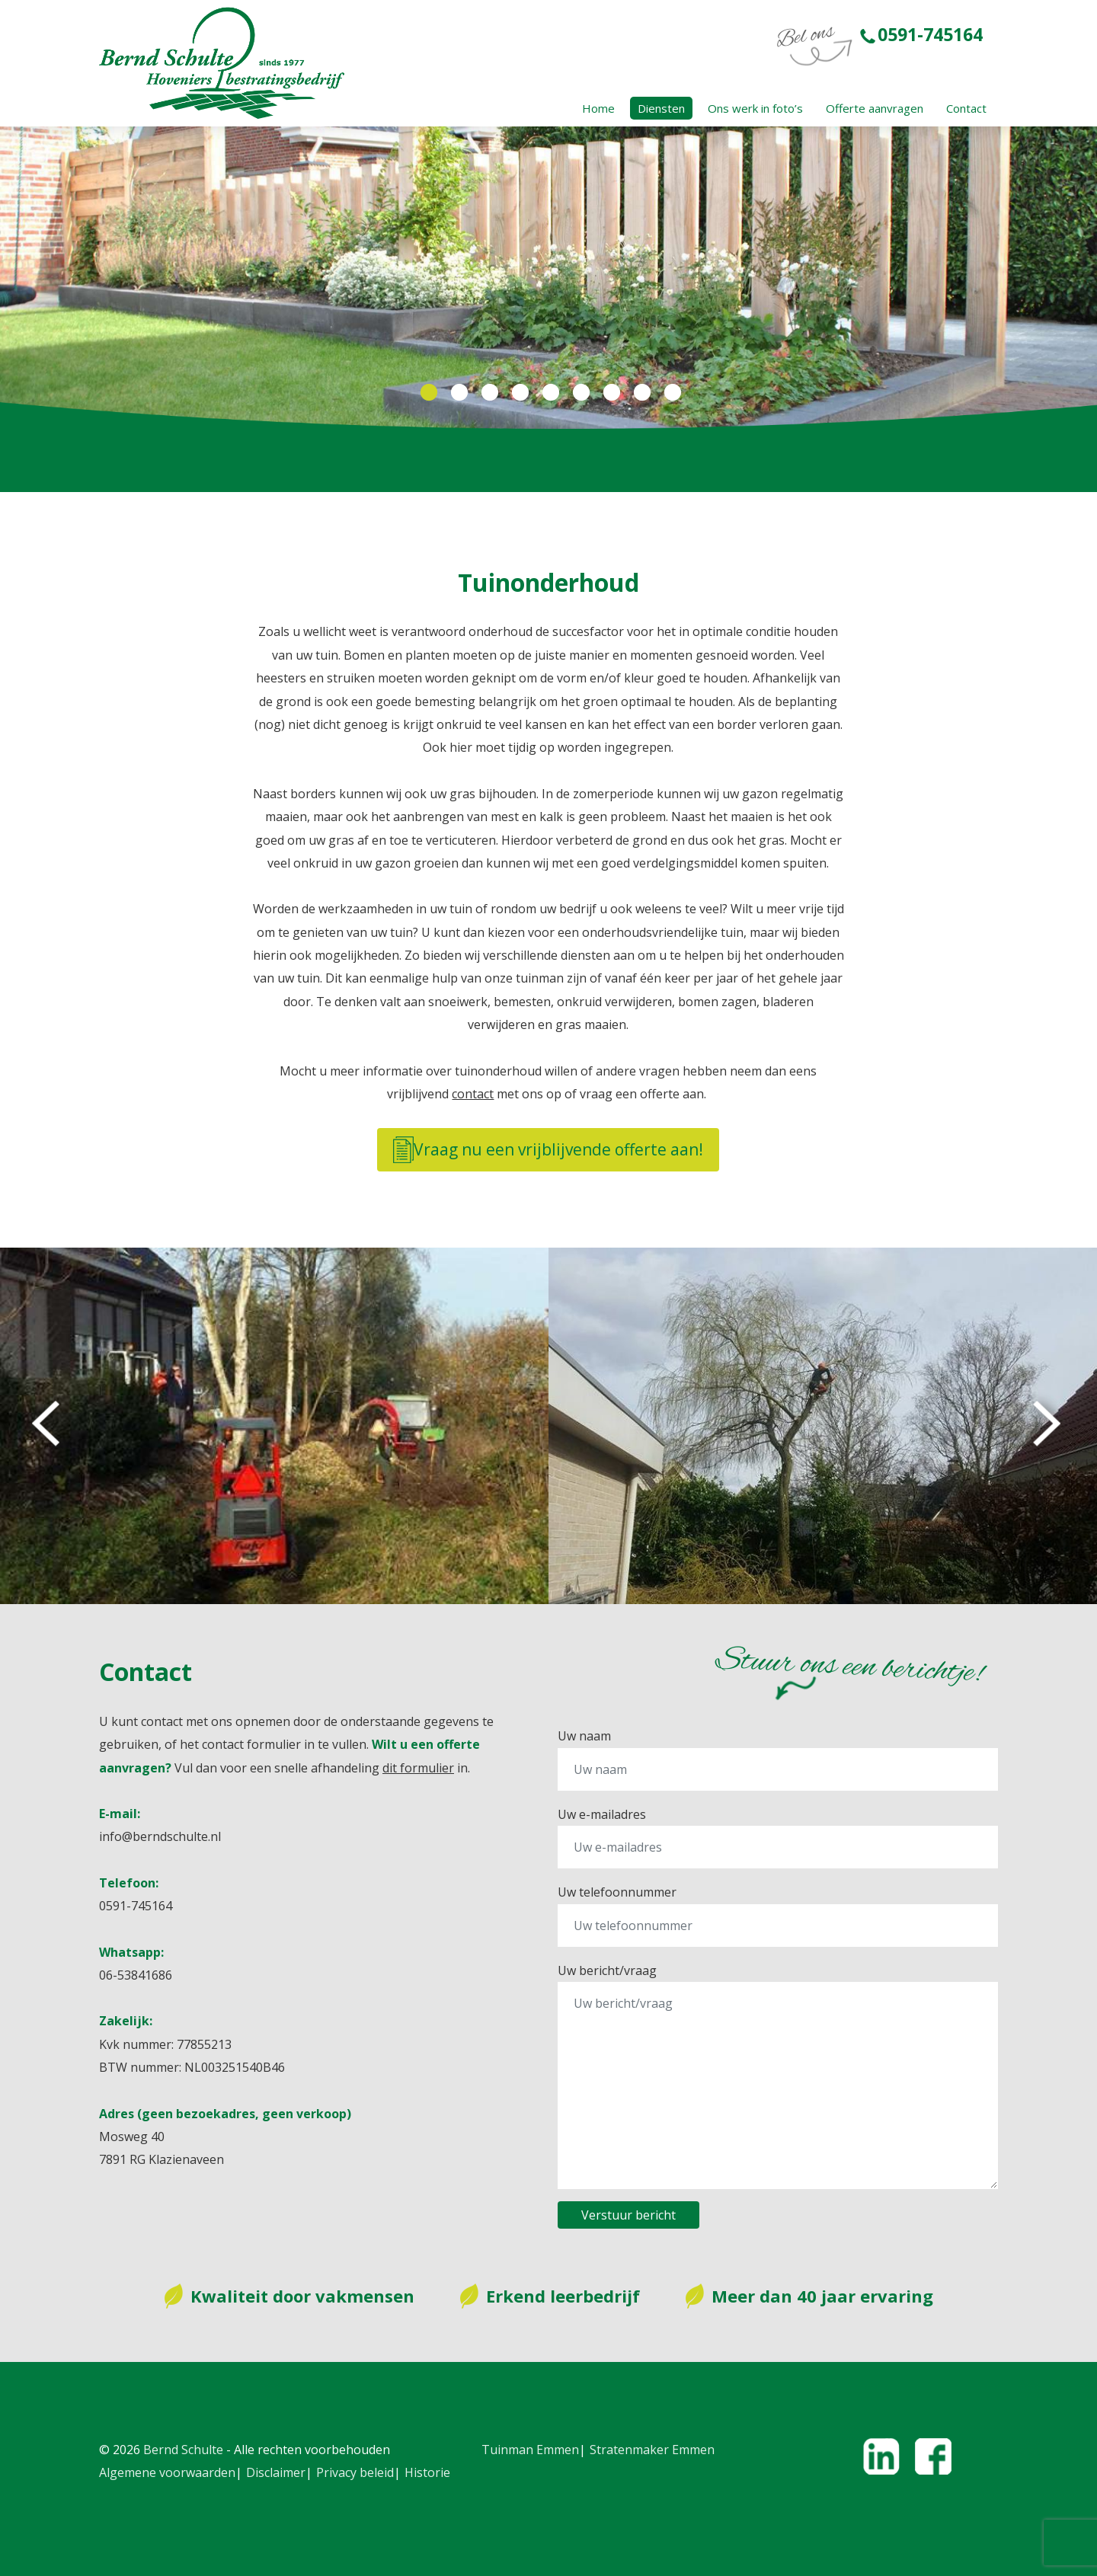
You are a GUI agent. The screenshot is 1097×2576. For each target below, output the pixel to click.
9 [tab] (670, 393)
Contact (966, 108)
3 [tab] (487, 393)
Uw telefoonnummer (617, 1892)
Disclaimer (275, 2472)
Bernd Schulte (183, 2449)
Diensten (661, 108)
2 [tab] (457, 393)
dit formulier (418, 1767)
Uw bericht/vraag (607, 1970)
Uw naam (584, 1735)
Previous (48, 1426)
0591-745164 (921, 34)
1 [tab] (426, 393)
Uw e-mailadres (602, 1814)
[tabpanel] (548, 278)
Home (598, 108)
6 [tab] (579, 393)
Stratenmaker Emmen (652, 2449)
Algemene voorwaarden (167, 2472)
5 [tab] (548, 393)
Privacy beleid (355, 2472)
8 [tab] (640, 393)
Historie (427, 2472)
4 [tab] (518, 393)
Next (1049, 1426)
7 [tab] (609, 393)
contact (473, 1093)
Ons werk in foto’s (755, 108)
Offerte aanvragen (874, 108)
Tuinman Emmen (530, 2449)
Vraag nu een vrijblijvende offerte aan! (548, 1149)
